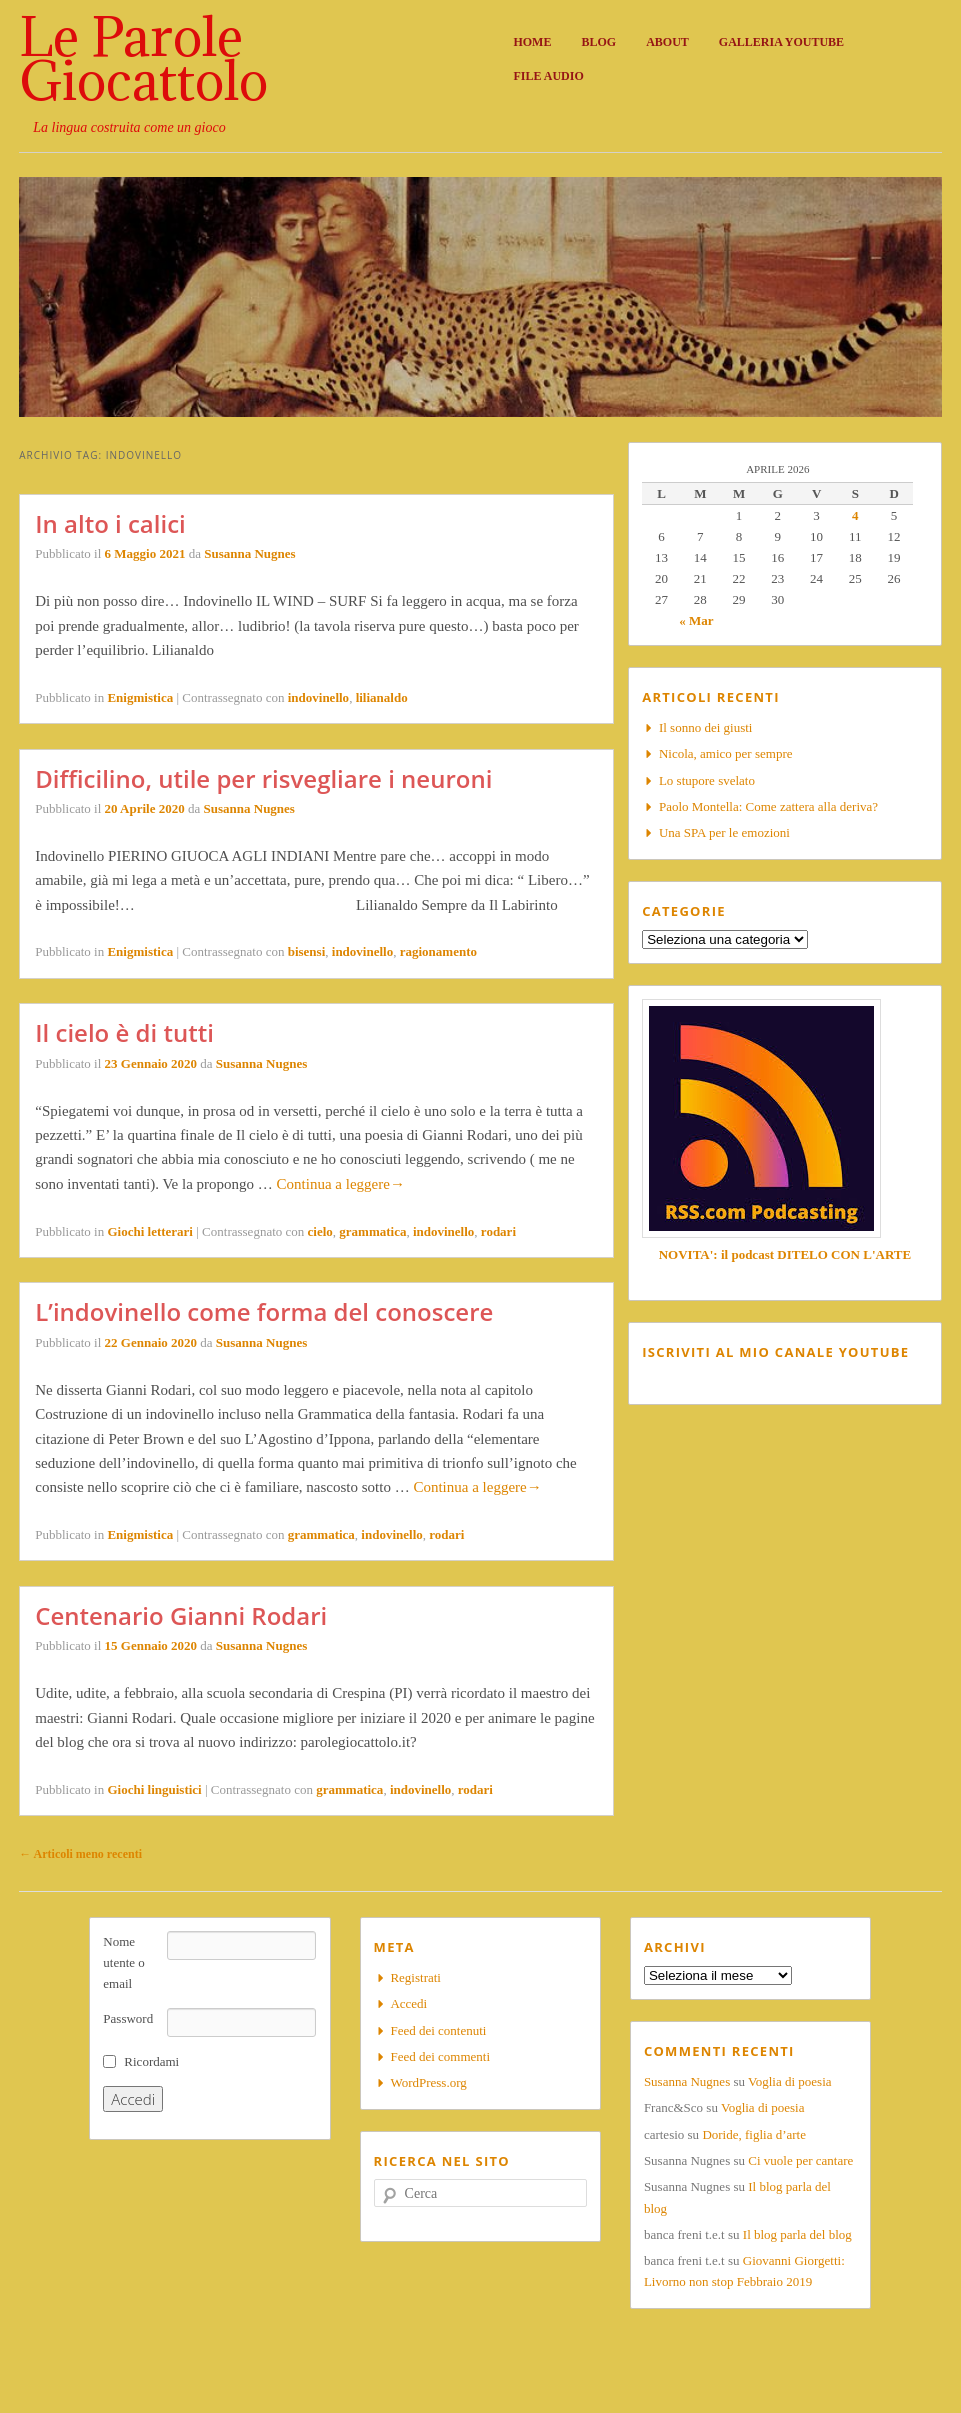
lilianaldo (382, 697)
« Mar (696, 620)
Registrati (415, 1977)
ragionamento (438, 951)
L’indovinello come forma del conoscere (264, 1311)
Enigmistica (140, 697)
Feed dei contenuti (438, 2030)
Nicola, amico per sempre (726, 753)
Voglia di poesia (790, 2081)
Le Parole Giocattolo (143, 58)
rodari (498, 1231)
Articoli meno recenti (80, 1854)
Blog (598, 42)
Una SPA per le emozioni (724, 832)
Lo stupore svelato (707, 780)
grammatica (372, 1231)
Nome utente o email (124, 1962)
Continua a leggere (341, 1184)
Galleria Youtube (781, 42)
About (667, 42)
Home (532, 42)
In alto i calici (110, 523)
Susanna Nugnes (249, 553)
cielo (320, 1231)
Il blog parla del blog (797, 2234)
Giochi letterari (150, 1231)
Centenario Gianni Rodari (181, 1615)
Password (128, 2018)
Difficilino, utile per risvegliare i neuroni (263, 778)
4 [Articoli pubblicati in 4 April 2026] (855, 515)
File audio (548, 76)
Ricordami (151, 2061)
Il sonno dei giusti (706, 727)
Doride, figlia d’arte (754, 2134)
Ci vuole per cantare (800, 2160)
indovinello (318, 697)
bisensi (307, 951)
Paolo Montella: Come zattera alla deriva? (768, 806)
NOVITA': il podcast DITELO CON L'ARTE (785, 1254)
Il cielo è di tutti (124, 1032)
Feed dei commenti (440, 2056)
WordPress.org (428, 2082)
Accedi (408, 2003)
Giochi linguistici (154, 1789)
